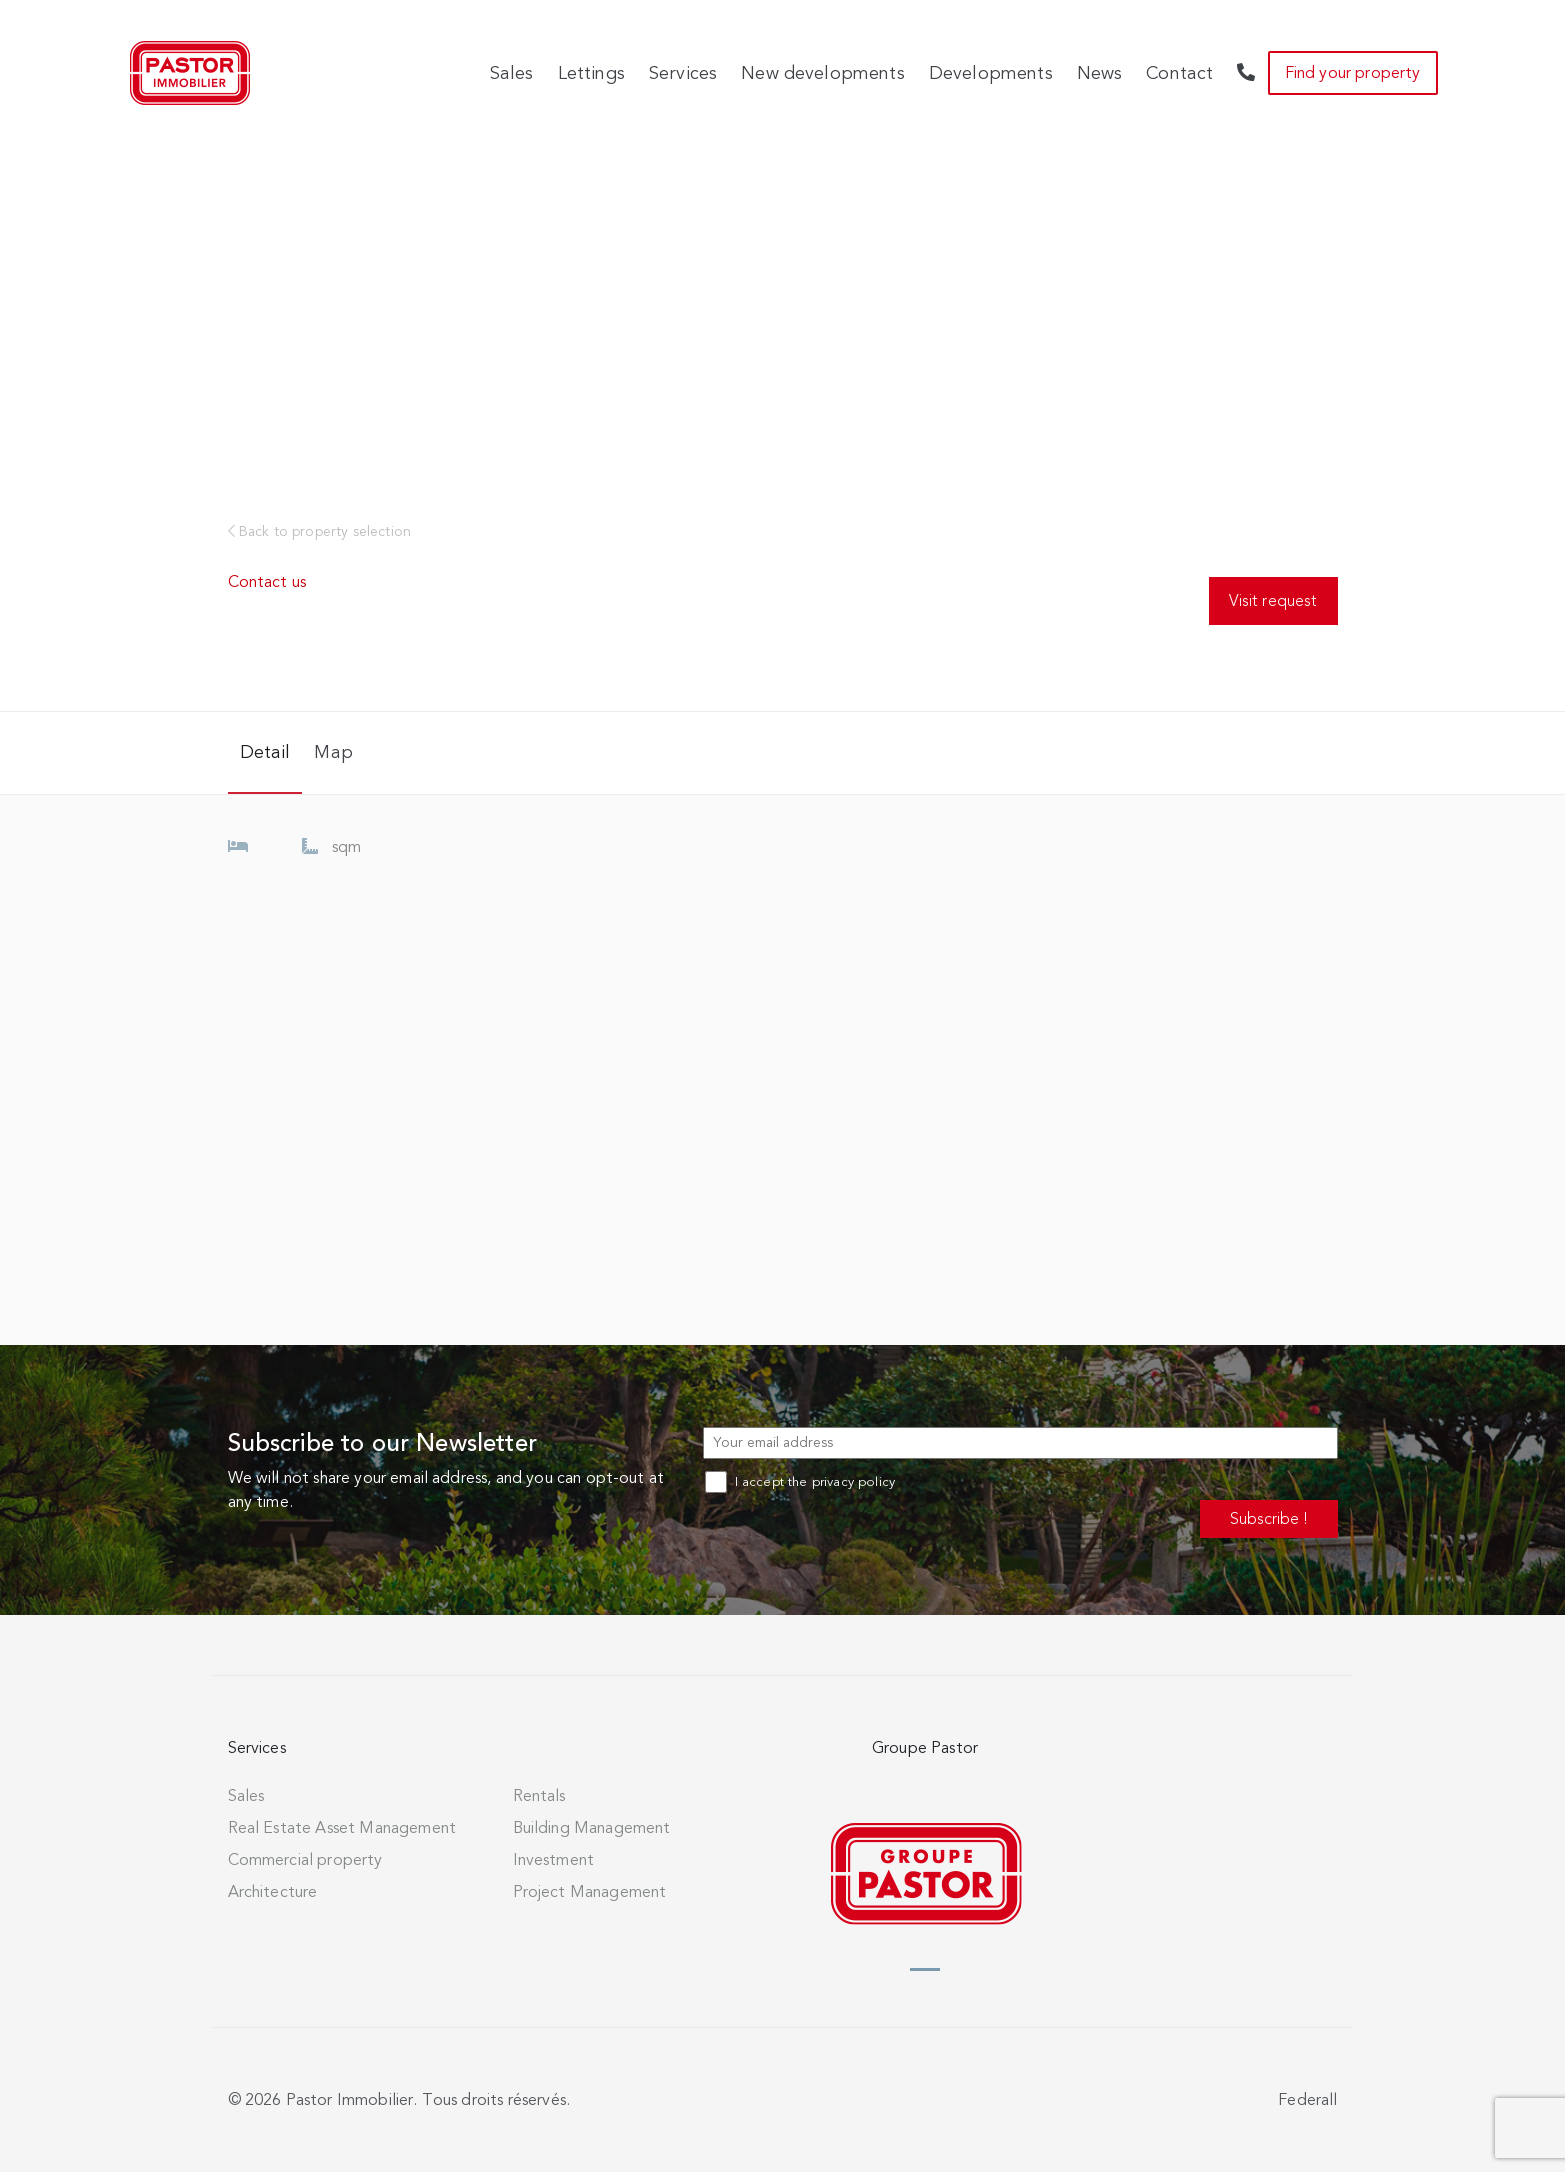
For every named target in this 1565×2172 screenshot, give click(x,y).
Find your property (1353, 73)
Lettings (591, 73)
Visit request (1273, 600)
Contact (1179, 73)
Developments (991, 73)
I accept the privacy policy (800, 1482)
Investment (554, 1860)
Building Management (592, 1828)
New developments (823, 73)
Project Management (590, 1892)
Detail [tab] (265, 752)
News (1100, 73)
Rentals (539, 1796)
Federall (1307, 2100)
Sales (512, 73)
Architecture (273, 1892)
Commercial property (305, 1860)
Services (683, 73)
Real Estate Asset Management (342, 1828)
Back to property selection (320, 531)
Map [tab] (333, 752)
